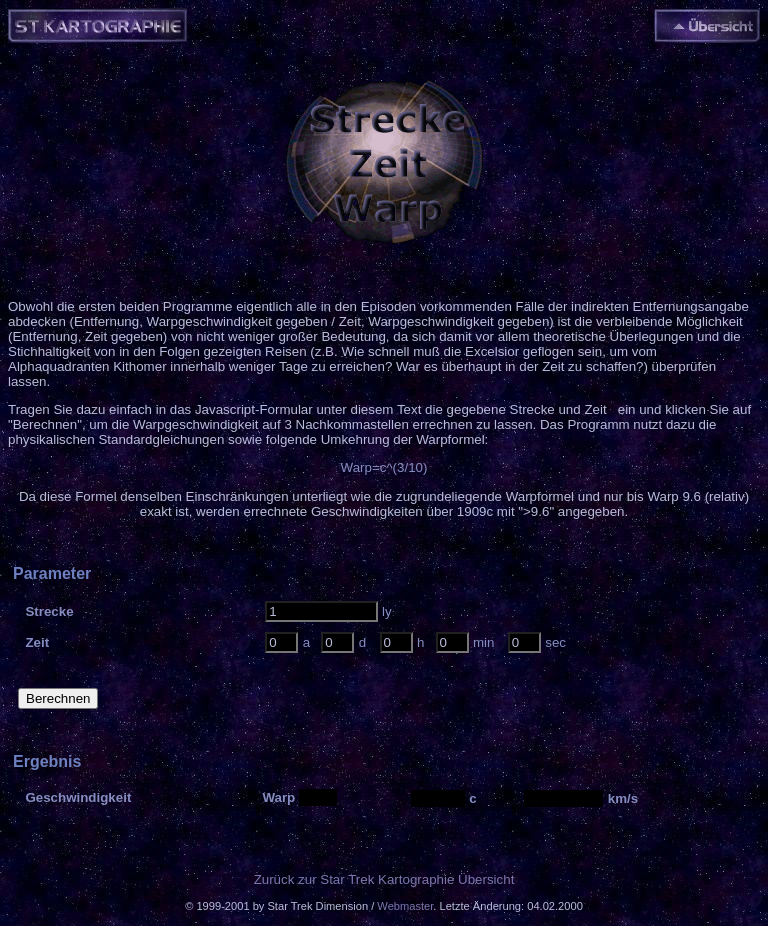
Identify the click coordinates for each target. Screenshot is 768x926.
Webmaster (405, 906)
